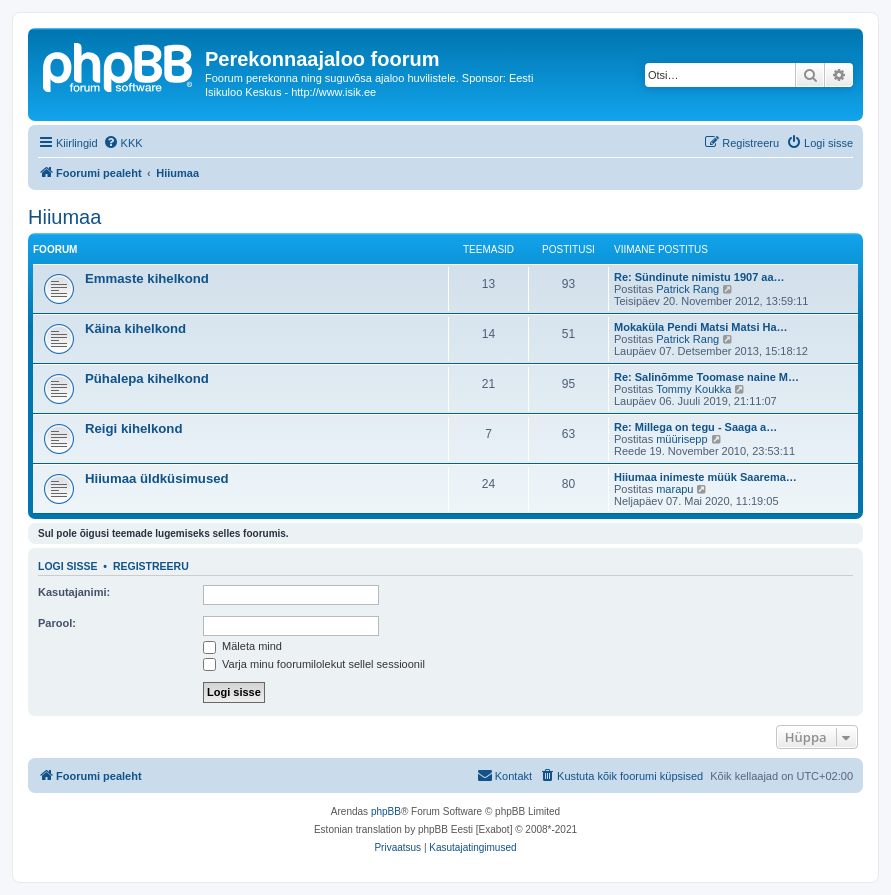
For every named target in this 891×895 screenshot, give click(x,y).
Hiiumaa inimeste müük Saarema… (705, 477)
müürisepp (681, 439)
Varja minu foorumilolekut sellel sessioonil (314, 664)
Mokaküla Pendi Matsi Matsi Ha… (701, 327)
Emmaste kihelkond (147, 278)
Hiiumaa (64, 217)
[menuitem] (123, 143)
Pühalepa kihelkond (147, 378)
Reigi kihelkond (133, 428)
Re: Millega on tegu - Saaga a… (695, 427)
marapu (674, 489)
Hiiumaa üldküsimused (157, 478)
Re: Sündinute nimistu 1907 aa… (699, 277)
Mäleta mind (242, 646)
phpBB (386, 811)
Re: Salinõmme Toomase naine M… (706, 377)
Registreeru (151, 566)
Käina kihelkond (135, 328)
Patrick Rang (687, 289)
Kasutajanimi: (74, 592)
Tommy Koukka (693, 389)
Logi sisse (68, 566)
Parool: (57, 623)
